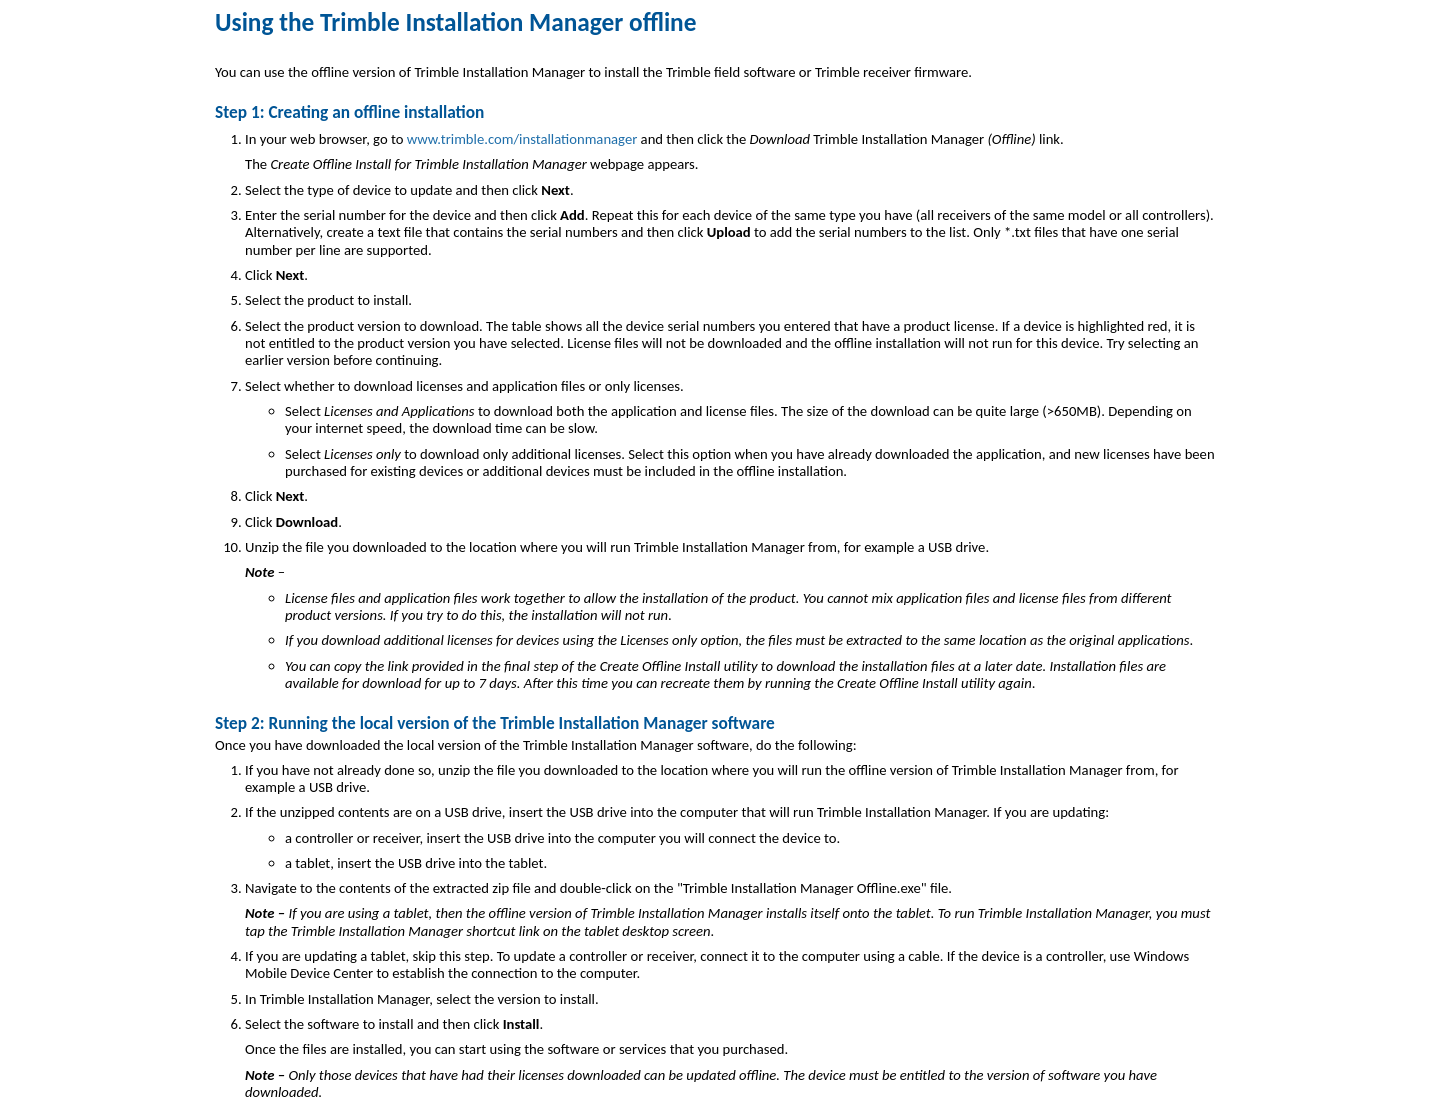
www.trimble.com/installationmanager (522, 139)
